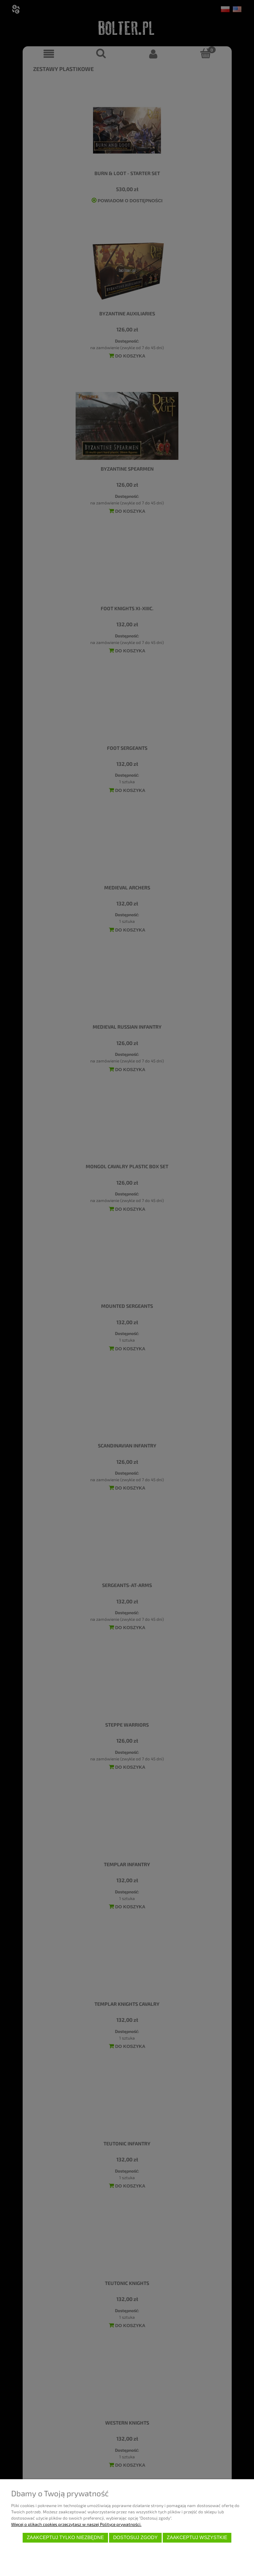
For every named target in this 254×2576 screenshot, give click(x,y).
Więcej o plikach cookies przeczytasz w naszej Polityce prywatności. (76, 2524)
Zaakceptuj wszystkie (197, 2537)
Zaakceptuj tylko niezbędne (65, 2537)
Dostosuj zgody (135, 2537)
